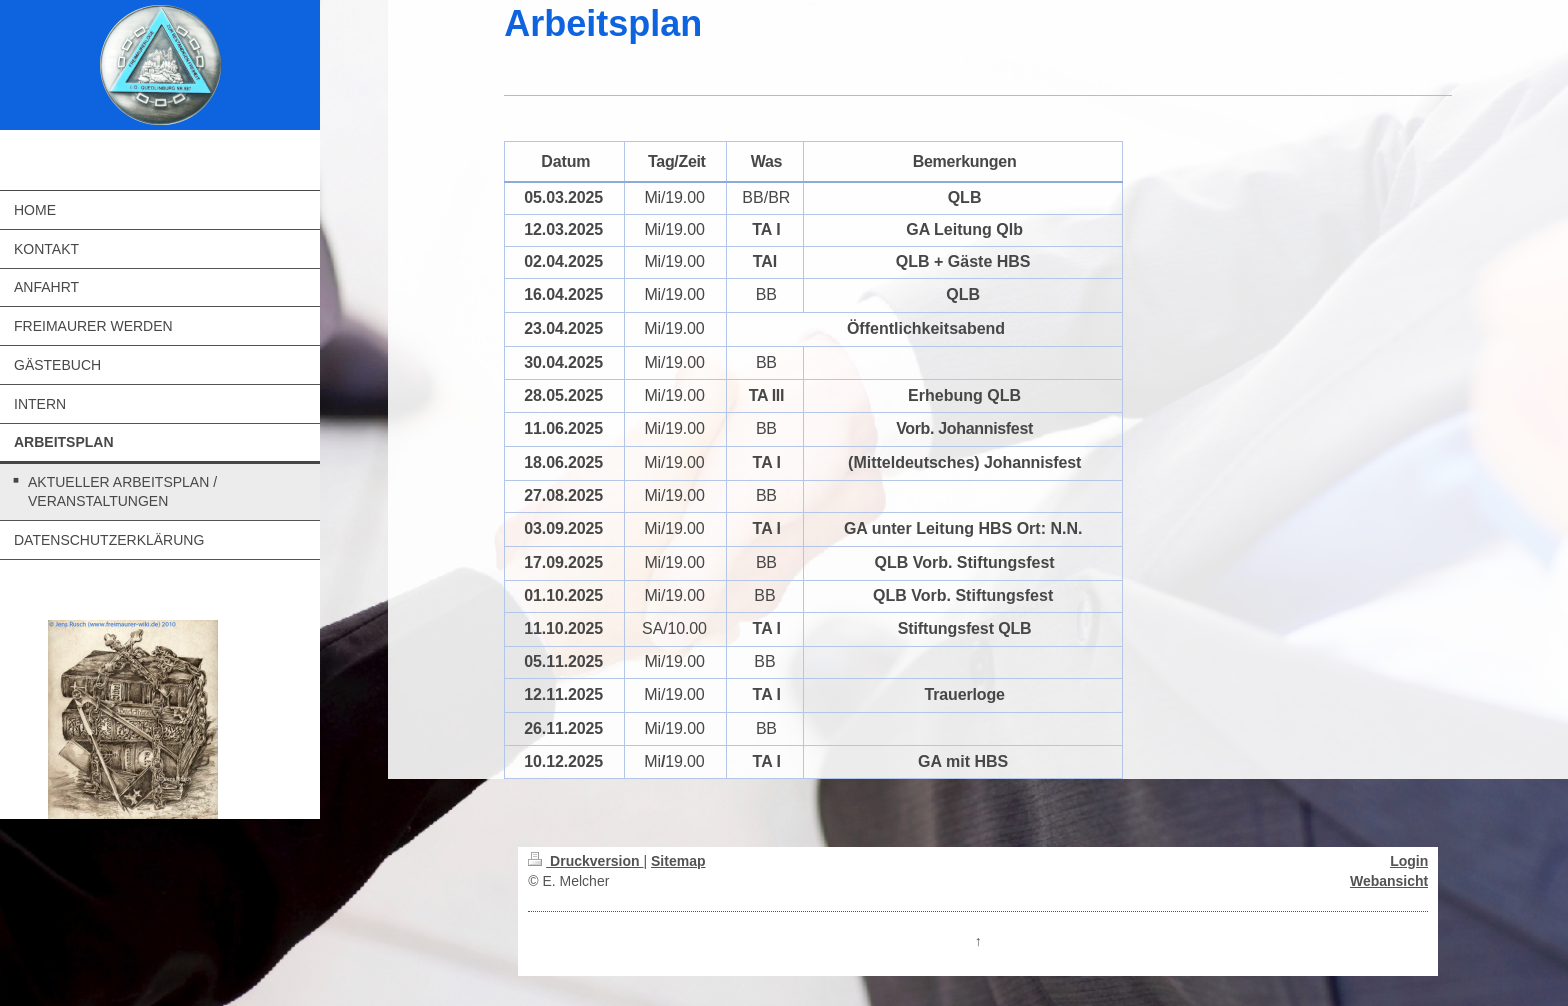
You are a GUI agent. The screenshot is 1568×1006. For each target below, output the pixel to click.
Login (1409, 861)
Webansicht (1389, 881)
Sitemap (678, 861)
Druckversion (585, 861)
